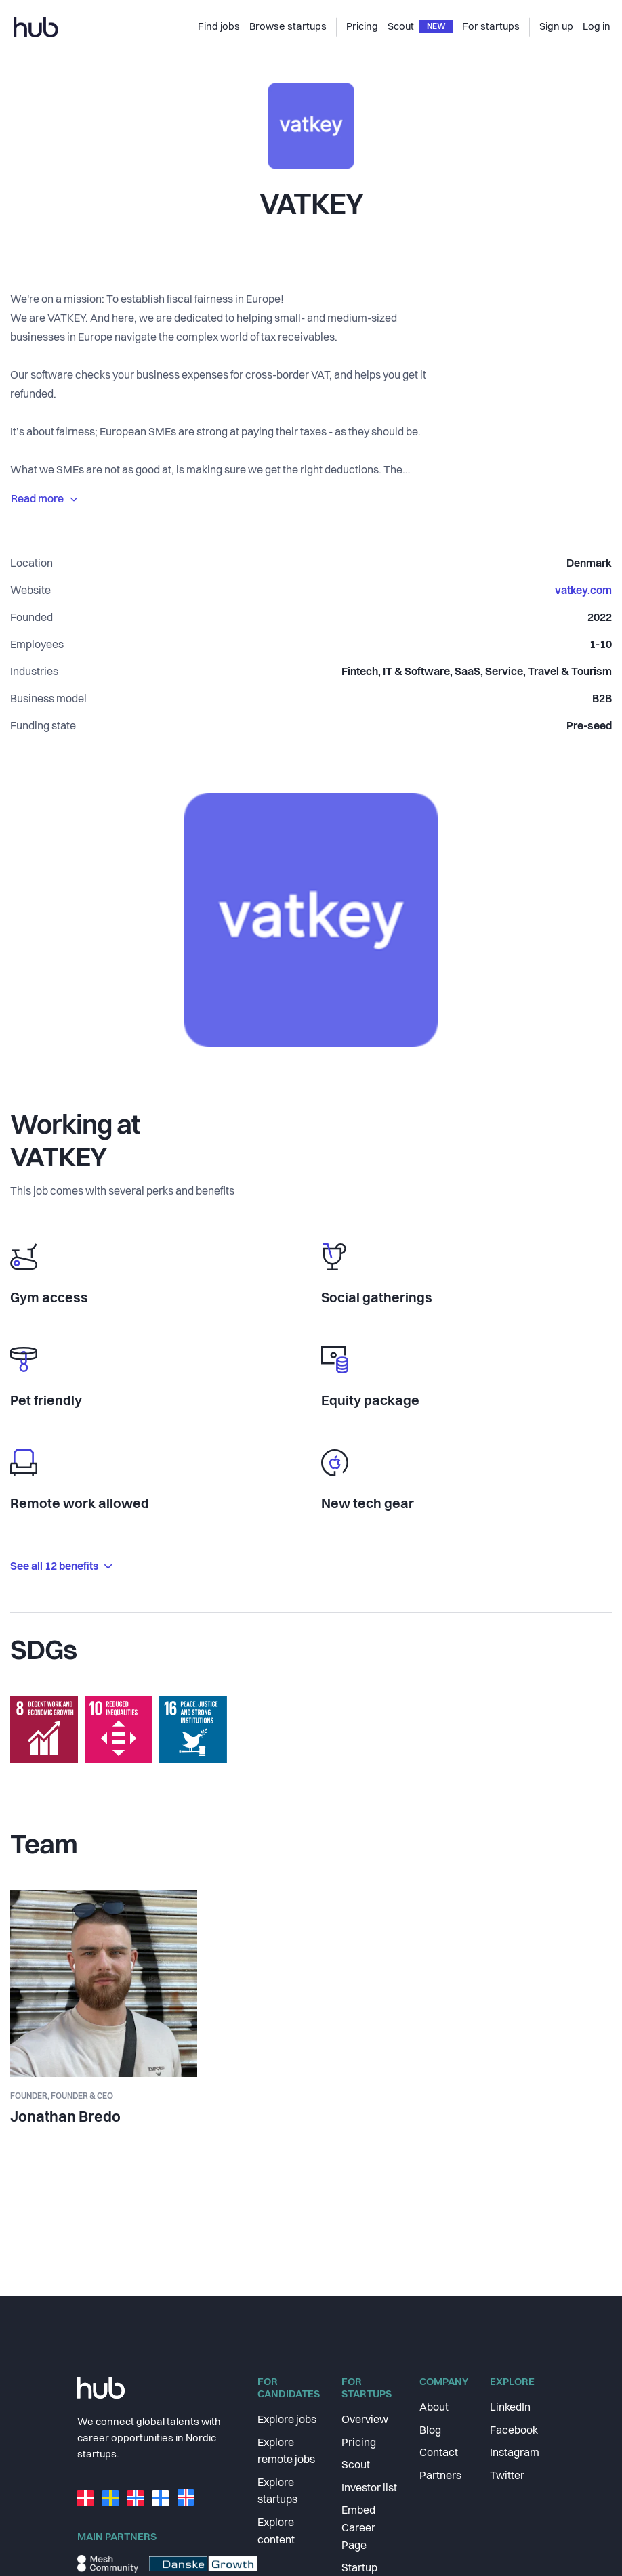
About (434, 2408)
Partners (440, 2476)
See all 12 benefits (61, 1567)
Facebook (514, 2431)
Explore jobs (286, 2420)
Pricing (358, 2443)
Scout (355, 2465)
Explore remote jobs (286, 2452)
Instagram (514, 2453)
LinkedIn (510, 2408)
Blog (430, 2431)
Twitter (507, 2476)
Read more (44, 499)
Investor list (369, 2488)
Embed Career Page (358, 2528)
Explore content (276, 2532)
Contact (438, 2453)
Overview (364, 2420)
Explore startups (277, 2492)
